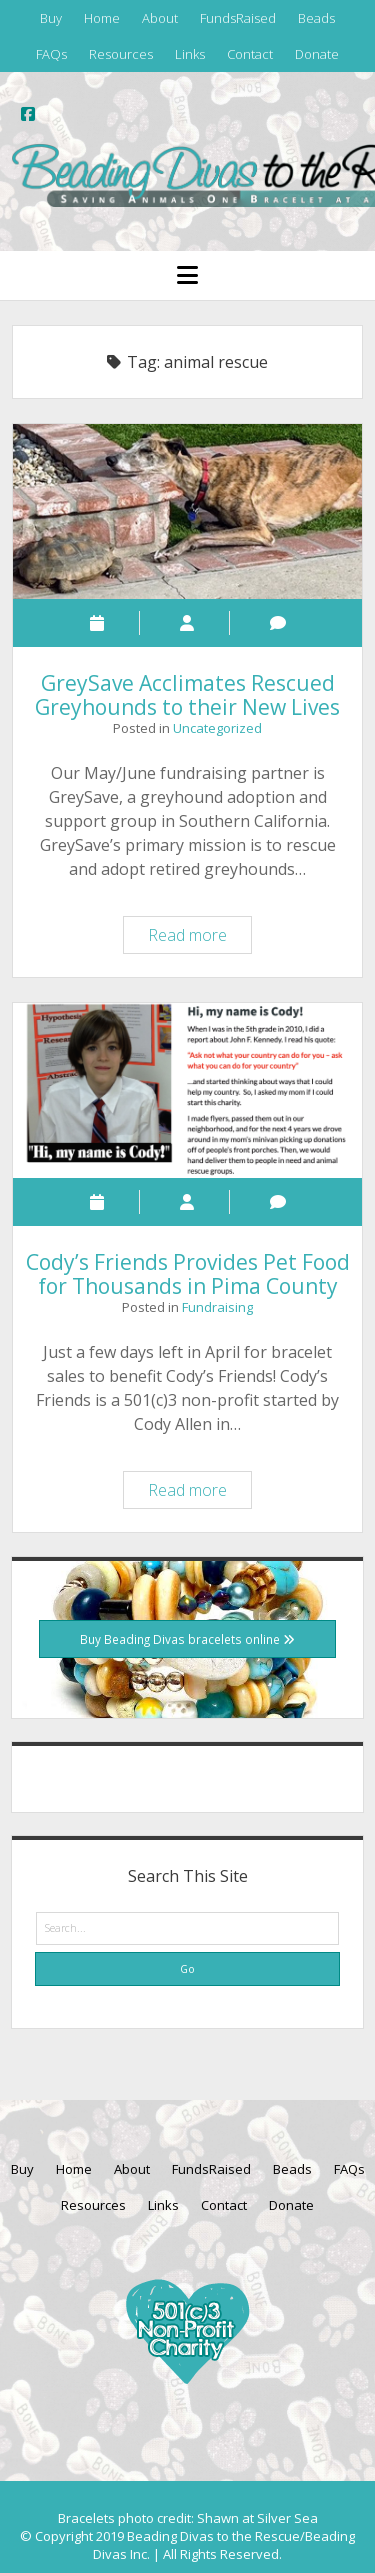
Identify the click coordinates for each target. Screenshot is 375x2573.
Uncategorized (217, 728)
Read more (199, 937)
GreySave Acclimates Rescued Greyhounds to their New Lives (188, 511)
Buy (51, 18)
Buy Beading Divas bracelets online (187, 1639)
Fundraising (217, 1307)
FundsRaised (238, 18)
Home (102, 18)
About (160, 18)
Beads (316, 18)
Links (190, 54)
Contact (250, 54)
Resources (121, 54)
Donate (317, 54)
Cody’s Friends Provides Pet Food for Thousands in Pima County (188, 1090)
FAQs (51, 54)
